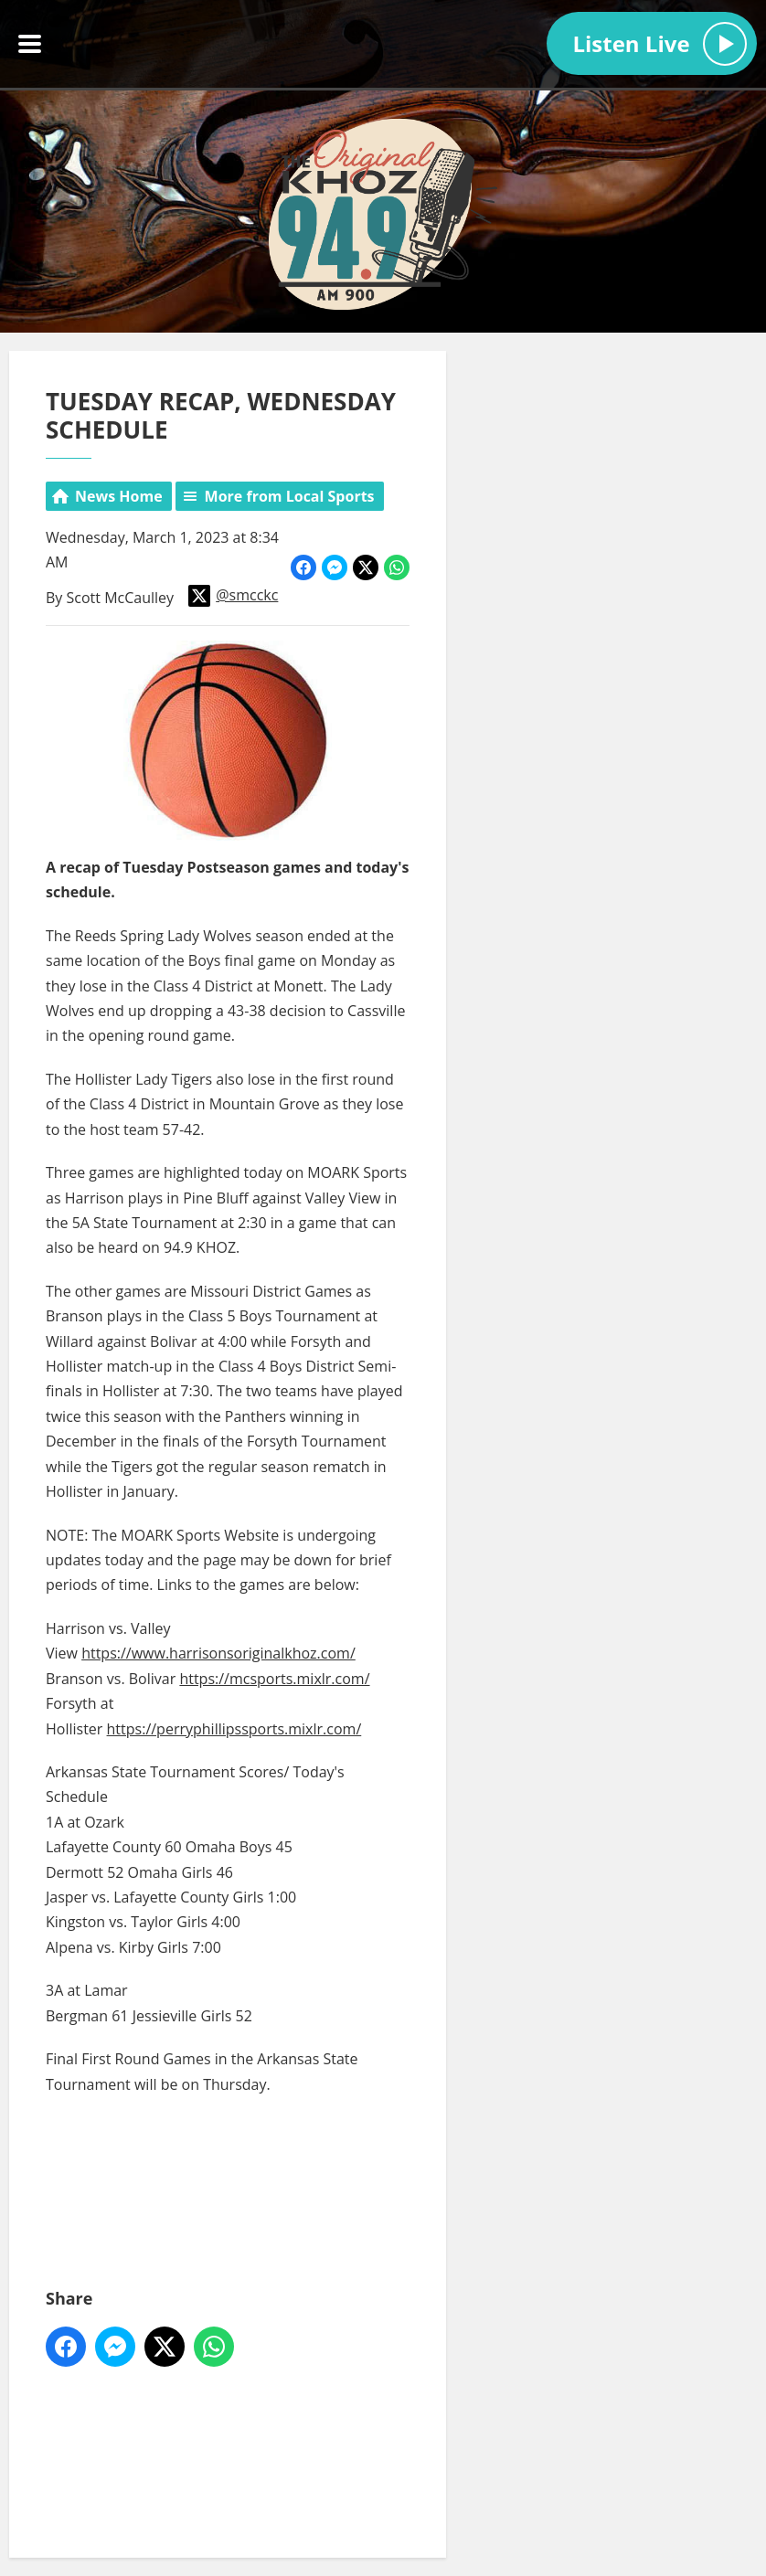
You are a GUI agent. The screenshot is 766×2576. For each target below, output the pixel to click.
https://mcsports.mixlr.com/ (274, 1679)
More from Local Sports (290, 496)
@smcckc (233, 595)
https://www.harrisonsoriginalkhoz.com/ (218, 1653)
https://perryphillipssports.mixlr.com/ (234, 1728)
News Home (119, 496)
